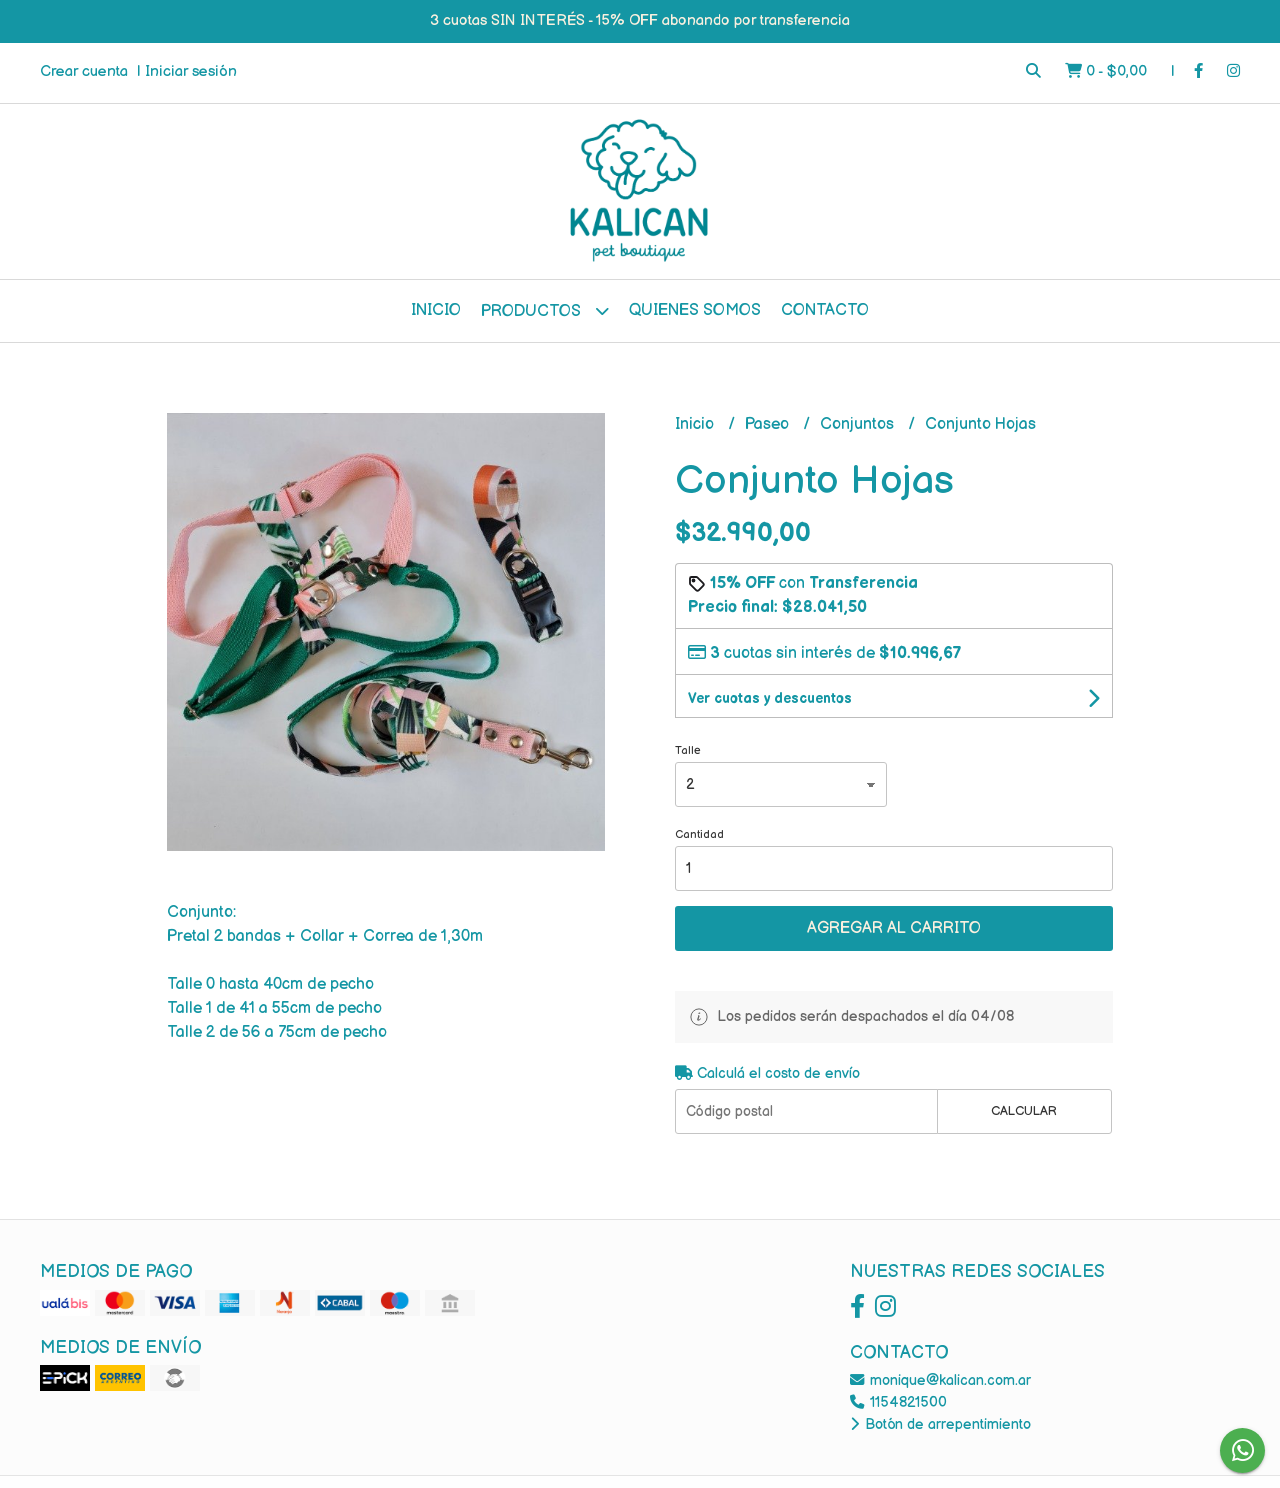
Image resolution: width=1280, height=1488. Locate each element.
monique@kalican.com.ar (940, 1380)
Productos (545, 310)
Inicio (436, 310)
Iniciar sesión (191, 71)
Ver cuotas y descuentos (770, 698)
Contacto (825, 310)
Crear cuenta (84, 71)
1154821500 (898, 1402)
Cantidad (699, 834)
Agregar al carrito (894, 928)
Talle (688, 750)
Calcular (1024, 1111)
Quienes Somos (695, 310)
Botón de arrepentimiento (940, 1424)
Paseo (769, 424)
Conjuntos (859, 424)
